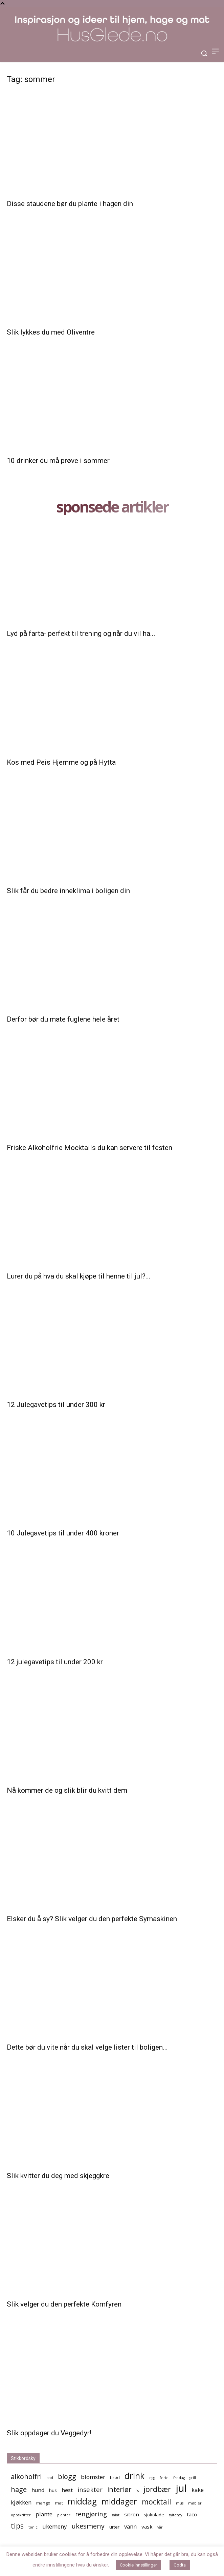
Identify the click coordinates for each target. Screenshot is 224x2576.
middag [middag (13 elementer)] (82, 2501)
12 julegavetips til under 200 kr (55, 1662)
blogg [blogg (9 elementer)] (67, 2476)
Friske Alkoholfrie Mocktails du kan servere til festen (89, 1148)
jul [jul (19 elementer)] (181, 2488)
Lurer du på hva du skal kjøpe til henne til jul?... (79, 1276)
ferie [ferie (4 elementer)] (164, 2477)
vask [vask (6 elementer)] (147, 2526)
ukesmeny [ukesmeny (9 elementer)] (88, 2526)
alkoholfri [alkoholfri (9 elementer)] (26, 2476)
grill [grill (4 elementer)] (192, 2477)
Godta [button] (180, 2565)
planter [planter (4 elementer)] (63, 2515)
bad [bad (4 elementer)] (49, 2477)
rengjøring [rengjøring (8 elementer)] (91, 2513)
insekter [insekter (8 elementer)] (90, 2489)
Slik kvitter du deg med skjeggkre (58, 2176)
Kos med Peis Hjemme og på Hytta (61, 762)
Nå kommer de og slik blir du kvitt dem (67, 1790)
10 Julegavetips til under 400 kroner (63, 1533)
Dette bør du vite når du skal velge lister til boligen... (87, 2047)
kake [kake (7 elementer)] (198, 2489)
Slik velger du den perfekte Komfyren (64, 2304)
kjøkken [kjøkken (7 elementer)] (21, 2502)
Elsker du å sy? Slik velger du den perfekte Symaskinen (92, 1919)
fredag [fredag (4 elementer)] (179, 2477)
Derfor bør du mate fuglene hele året (63, 1019)
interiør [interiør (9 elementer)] (119, 2489)
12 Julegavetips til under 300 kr (56, 1405)
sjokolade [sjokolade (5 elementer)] (154, 2515)
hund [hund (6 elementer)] (37, 2490)
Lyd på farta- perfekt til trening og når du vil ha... (81, 633)
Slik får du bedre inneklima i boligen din (68, 891)
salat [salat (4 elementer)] (115, 2515)
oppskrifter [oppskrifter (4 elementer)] (21, 2515)
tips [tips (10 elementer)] (17, 2525)
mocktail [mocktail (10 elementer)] (156, 2501)
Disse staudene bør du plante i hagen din (70, 204)
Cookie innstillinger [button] (138, 2565)
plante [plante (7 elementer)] (44, 2514)
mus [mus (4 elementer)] (179, 2503)
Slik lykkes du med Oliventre (51, 332)
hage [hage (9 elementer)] (19, 2489)
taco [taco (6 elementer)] (192, 2514)
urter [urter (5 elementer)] (114, 2527)
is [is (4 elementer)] (137, 2490)
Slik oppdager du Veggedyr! (49, 2433)
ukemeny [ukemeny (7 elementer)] (54, 2526)
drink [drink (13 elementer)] (134, 2475)
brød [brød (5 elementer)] (115, 2477)
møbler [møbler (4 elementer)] (195, 2503)
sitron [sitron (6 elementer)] (131, 2514)
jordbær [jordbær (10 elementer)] (157, 2489)
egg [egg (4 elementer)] (152, 2477)
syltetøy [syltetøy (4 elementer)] (175, 2515)
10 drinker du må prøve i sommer (58, 461)
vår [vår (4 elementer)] (160, 2527)
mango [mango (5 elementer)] (43, 2503)
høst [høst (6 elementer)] (67, 2490)
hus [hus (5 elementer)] (53, 2490)
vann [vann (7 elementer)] (130, 2526)
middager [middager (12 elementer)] (119, 2501)
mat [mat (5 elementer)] (59, 2503)
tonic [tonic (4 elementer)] (33, 2527)
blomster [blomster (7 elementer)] (93, 2476)
